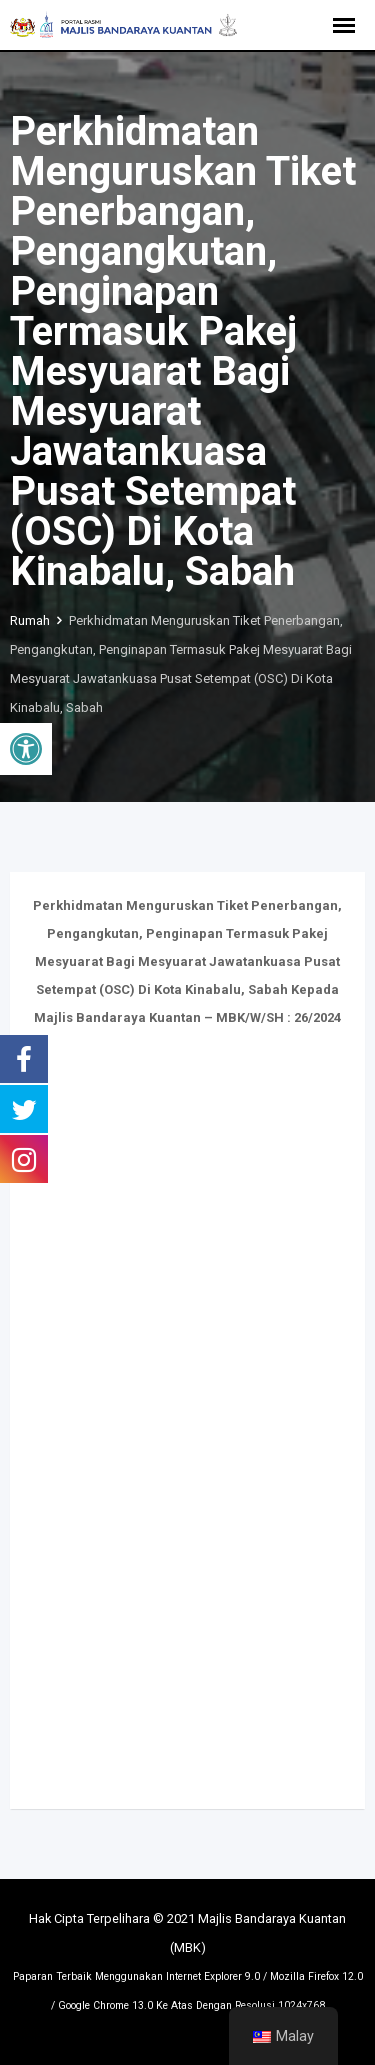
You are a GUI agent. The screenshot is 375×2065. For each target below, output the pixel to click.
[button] (26, 749)
